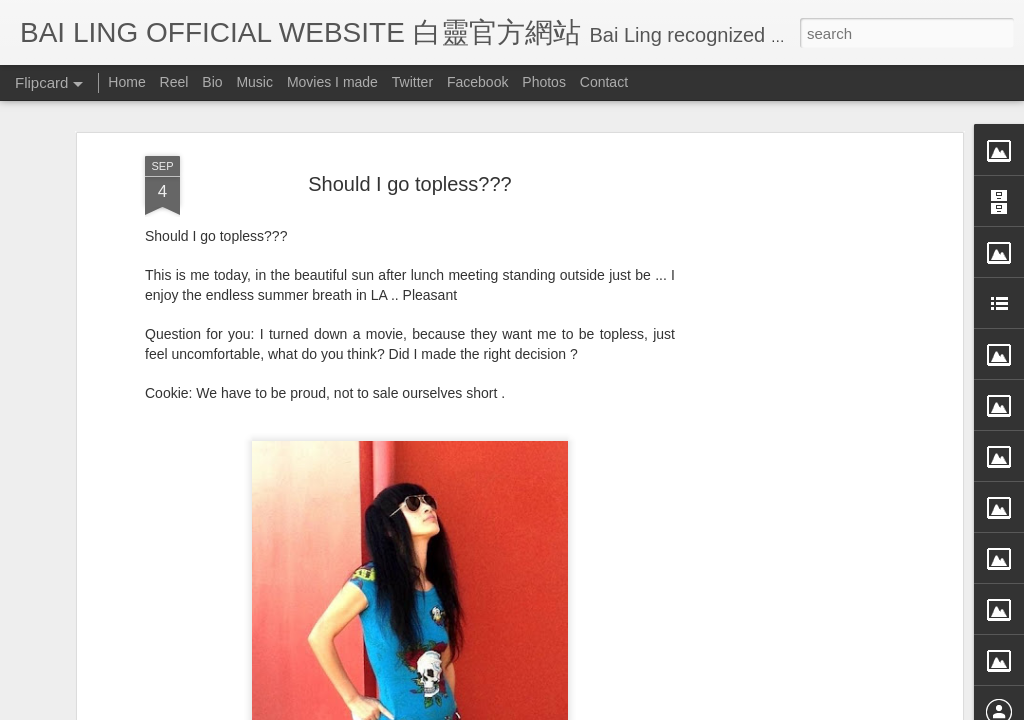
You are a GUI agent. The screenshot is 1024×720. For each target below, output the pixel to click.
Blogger (635, 707)
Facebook (477, 82)
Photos (544, 82)
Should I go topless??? (410, 126)
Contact (604, 82)
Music (254, 82)
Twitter (412, 82)
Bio (212, 82)
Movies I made (332, 82)
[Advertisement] (785, 413)
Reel (174, 82)
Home (126, 82)
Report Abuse (694, 707)
